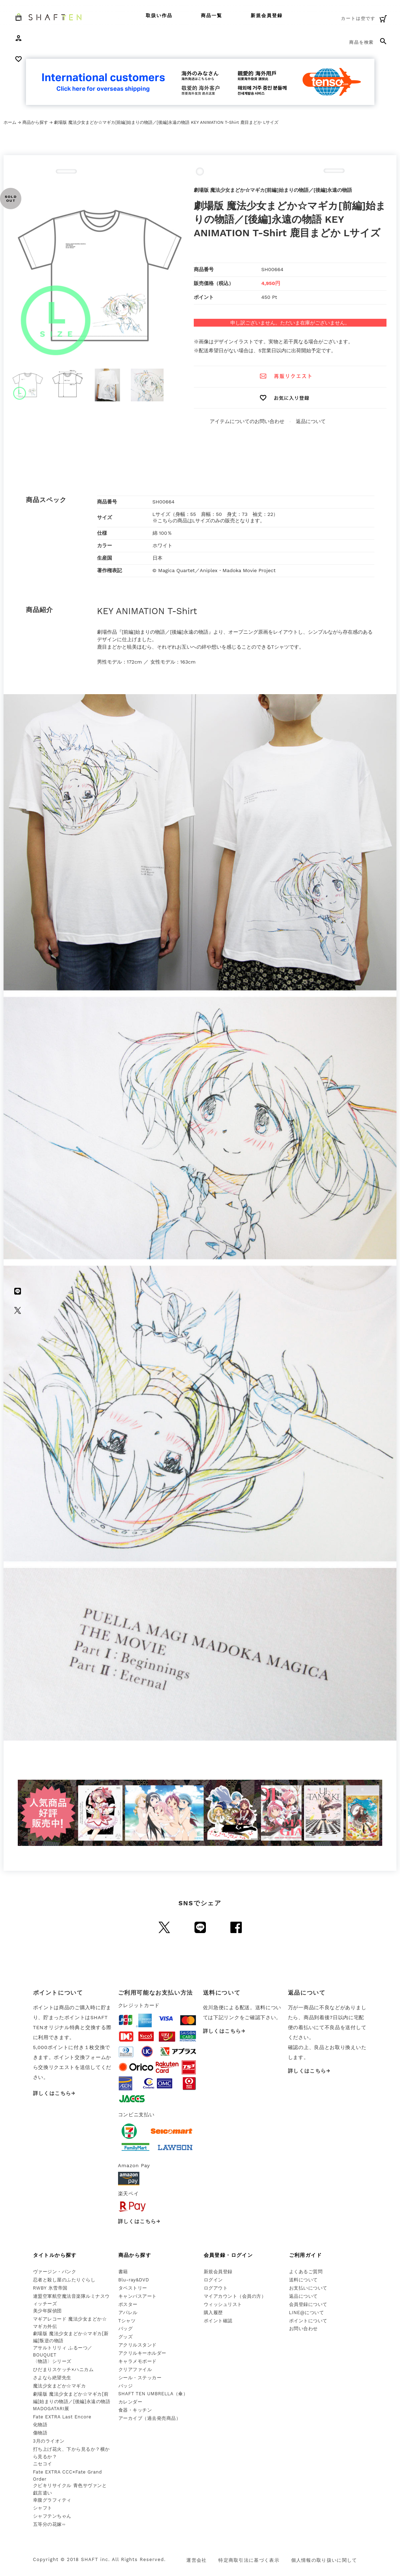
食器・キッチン (135, 2410)
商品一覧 (211, 15)
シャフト (42, 2508)
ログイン (213, 2279)
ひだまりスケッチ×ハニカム (63, 2369)
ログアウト (216, 2288)
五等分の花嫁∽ (49, 2524)
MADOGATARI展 (51, 2408)
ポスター (128, 2304)
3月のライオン (49, 2441)
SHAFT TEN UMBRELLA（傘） (153, 2393)
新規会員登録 (267, 15)
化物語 (40, 2424)
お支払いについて (308, 2288)
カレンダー (130, 2402)
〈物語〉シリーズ (52, 2361)
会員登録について (308, 2304)
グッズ (125, 2336)
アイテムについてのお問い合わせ (247, 421)
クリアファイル (135, 2369)
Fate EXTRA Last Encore (62, 2416)
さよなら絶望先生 (52, 2377)
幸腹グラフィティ (52, 2500)
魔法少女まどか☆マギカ (59, 2385)
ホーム (10, 122)
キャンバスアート (137, 2296)
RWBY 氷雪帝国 (50, 2288)
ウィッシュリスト (223, 2304)
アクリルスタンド (137, 2345)
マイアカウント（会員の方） (235, 2296)
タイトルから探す (55, 2255)
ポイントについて (308, 2320)
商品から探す (35, 122)
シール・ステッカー (140, 2377)
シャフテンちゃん (52, 2516)
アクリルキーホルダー (142, 2353)
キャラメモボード (137, 2361)
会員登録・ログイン (228, 2255)
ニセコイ (42, 2463)
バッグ (125, 2328)
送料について (303, 2279)
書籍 (123, 2271)
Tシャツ (127, 2320)
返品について (311, 421)
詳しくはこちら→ (54, 2093)
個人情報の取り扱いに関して (324, 2560)
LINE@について (306, 2312)
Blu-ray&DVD (133, 2279)
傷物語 (40, 2432)
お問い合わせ (303, 2328)
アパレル (128, 2312)
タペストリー (132, 2288)
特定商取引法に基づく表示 (248, 2560)
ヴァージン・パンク (54, 2271)
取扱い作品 (159, 15)
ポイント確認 (218, 2320)
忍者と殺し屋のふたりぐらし (64, 2279)
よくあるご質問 (306, 2271)
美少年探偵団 (47, 2310)
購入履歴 (213, 2312)
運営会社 (196, 2560)
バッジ (125, 2385)
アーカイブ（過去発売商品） (149, 2418)
